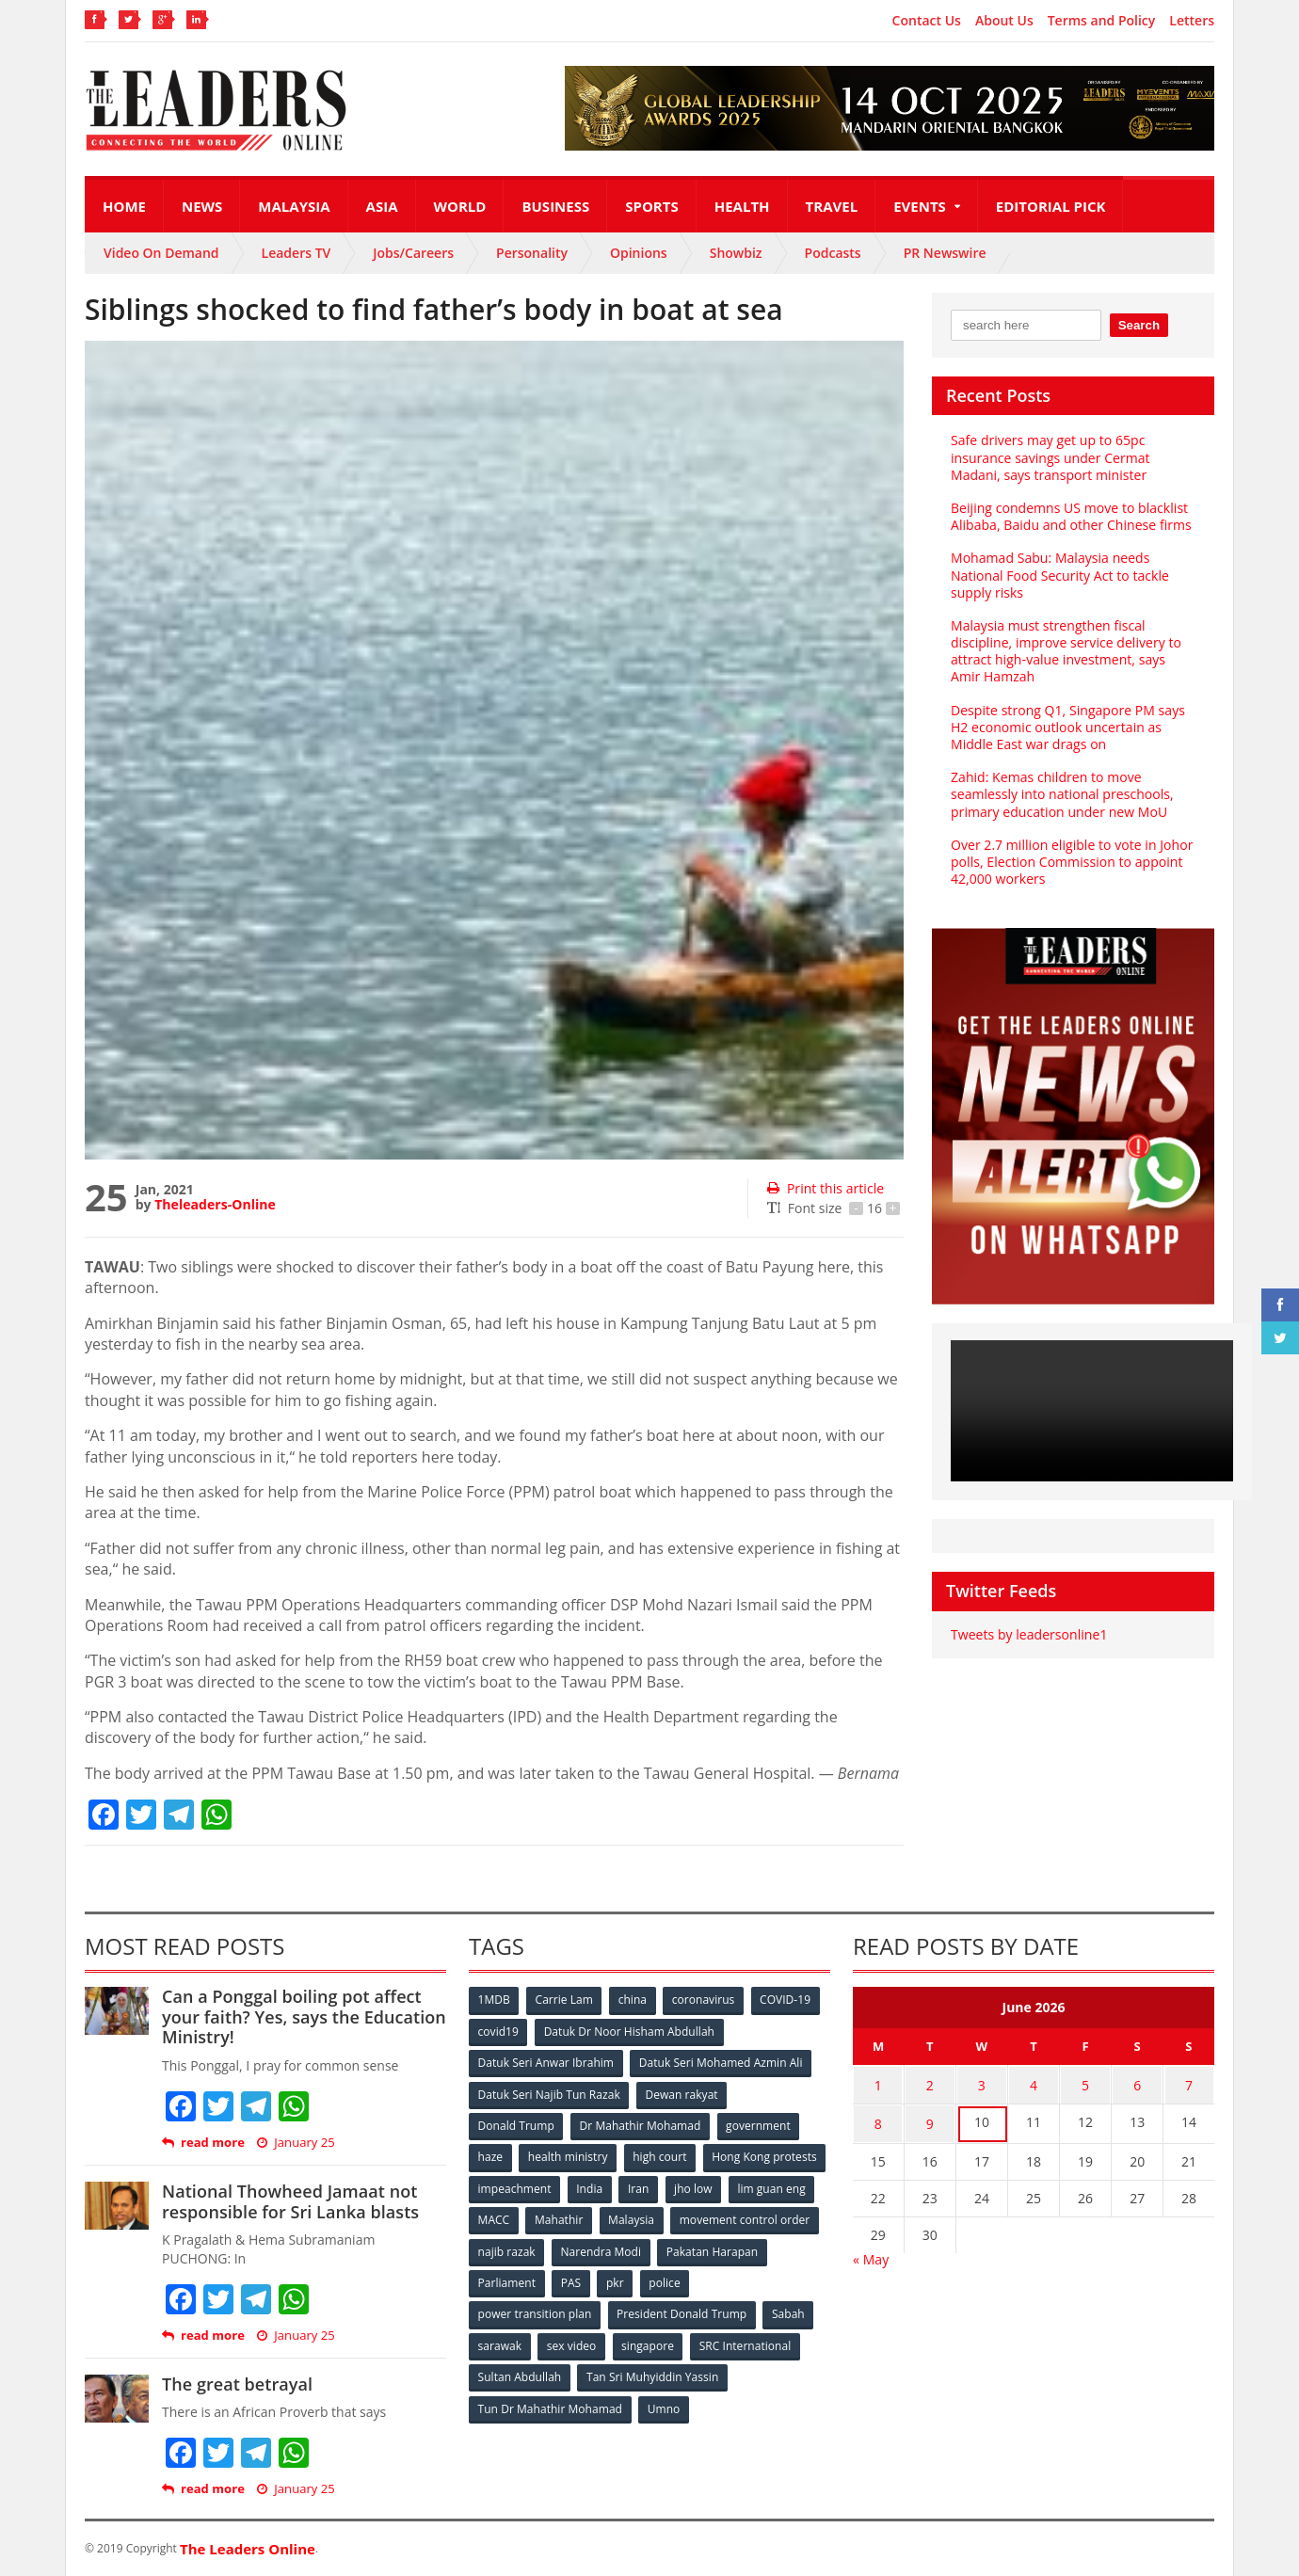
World (460, 206)
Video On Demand (161, 253)
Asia (382, 206)
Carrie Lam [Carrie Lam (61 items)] (565, 2000)
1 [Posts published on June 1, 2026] (878, 2083)
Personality (532, 253)
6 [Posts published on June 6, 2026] (1137, 2083)
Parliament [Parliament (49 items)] (623, 2279)
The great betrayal (237, 2384)
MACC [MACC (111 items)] (651, 2217)
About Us (1004, 20)
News (202, 206)
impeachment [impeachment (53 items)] (644, 2186)
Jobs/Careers (413, 253)
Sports (651, 206)
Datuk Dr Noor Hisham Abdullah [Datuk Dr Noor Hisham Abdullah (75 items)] (629, 2031)
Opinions (638, 253)
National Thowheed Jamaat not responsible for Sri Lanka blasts (289, 2201)
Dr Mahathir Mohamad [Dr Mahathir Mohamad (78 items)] (640, 2124)
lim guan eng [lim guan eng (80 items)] (576, 2217)
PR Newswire (945, 253)
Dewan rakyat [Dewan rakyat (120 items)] (682, 2093)
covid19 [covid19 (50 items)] (498, 2031)
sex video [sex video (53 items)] (572, 2341)
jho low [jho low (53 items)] (497, 2217)
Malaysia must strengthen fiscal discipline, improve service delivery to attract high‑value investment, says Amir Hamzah (1065, 651)
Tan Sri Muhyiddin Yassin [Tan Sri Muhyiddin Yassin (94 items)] (652, 2372)
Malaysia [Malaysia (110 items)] (790, 2217)
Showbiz (736, 253)
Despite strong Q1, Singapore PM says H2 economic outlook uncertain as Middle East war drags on (1067, 727)
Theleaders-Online (214, 1204)
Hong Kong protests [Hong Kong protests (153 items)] (530, 2186)
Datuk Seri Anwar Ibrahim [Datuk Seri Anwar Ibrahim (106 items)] (546, 2062)
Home (124, 206)
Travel (832, 206)
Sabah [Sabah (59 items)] (788, 2310)
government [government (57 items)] (759, 2124)
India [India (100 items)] (721, 2186)
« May (871, 2254)
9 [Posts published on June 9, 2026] (930, 2120)
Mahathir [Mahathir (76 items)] (718, 2217)
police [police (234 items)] (783, 2279)
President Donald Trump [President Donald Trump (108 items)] (681, 2310)
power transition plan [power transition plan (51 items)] (534, 2310)
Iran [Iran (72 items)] (770, 2186)
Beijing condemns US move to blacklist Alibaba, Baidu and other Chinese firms (1070, 516)
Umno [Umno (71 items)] (664, 2403)
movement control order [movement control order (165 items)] (543, 2248)
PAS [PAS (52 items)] (688, 2279)
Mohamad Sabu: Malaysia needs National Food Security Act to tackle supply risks (1059, 574)
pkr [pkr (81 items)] (734, 2279)
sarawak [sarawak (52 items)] (499, 2341)
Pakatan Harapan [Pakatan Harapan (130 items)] (523, 2279)
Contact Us (926, 20)
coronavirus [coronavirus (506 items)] (705, 2000)
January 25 (295, 2142)
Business (555, 206)
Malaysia (293, 206)
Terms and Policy (1102, 20)
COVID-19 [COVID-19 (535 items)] (787, 2000)
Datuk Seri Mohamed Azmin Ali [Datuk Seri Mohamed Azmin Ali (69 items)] (720, 2062)
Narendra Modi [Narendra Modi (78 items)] (757, 2248)
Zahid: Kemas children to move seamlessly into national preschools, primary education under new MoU (1061, 794)
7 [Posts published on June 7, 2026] (1189, 2083)
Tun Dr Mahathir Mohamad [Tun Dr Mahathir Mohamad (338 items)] (550, 2403)
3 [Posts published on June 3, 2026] (982, 2083)
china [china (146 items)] (633, 2000)
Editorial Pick (1051, 206)
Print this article (825, 1188)
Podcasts (833, 253)
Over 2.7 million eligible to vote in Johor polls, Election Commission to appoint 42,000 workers (1071, 862)
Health (742, 206)
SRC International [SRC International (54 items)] (747, 2341)
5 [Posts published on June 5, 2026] (1085, 2083)
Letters (1191, 20)
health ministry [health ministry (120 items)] (568, 2155)
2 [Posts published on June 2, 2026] (930, 2083)
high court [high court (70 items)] (661, 2155)
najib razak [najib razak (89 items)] (662, 2248)
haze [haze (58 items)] (490, 2155)
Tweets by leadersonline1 (1028, 1634)
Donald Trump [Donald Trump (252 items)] (516, 2124)
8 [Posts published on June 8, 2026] (878, 2120)
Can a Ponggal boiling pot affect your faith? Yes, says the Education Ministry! (303, 2016)
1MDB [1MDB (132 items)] (494, 2000)
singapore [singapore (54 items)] (649, 2341)
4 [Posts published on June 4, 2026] (1033, 2083)
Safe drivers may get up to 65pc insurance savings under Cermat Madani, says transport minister (1049, 457)
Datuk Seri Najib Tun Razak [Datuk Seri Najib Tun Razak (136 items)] (548, 2093)
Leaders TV (296, 253)
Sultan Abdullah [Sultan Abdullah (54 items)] (519, 2372)
